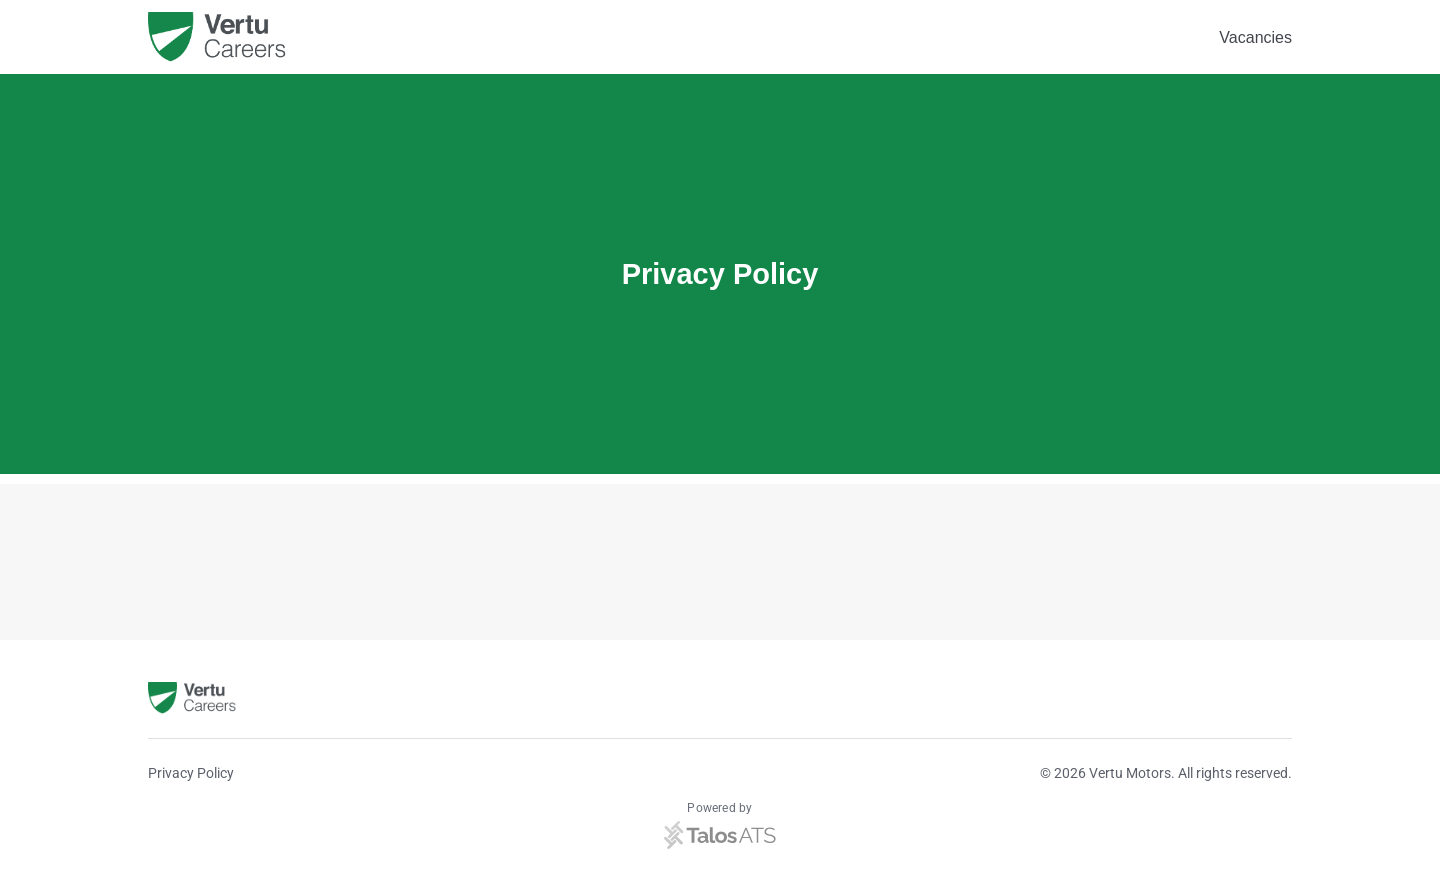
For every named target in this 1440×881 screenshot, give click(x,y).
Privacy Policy (191, 773)
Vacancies (1255, 37)
